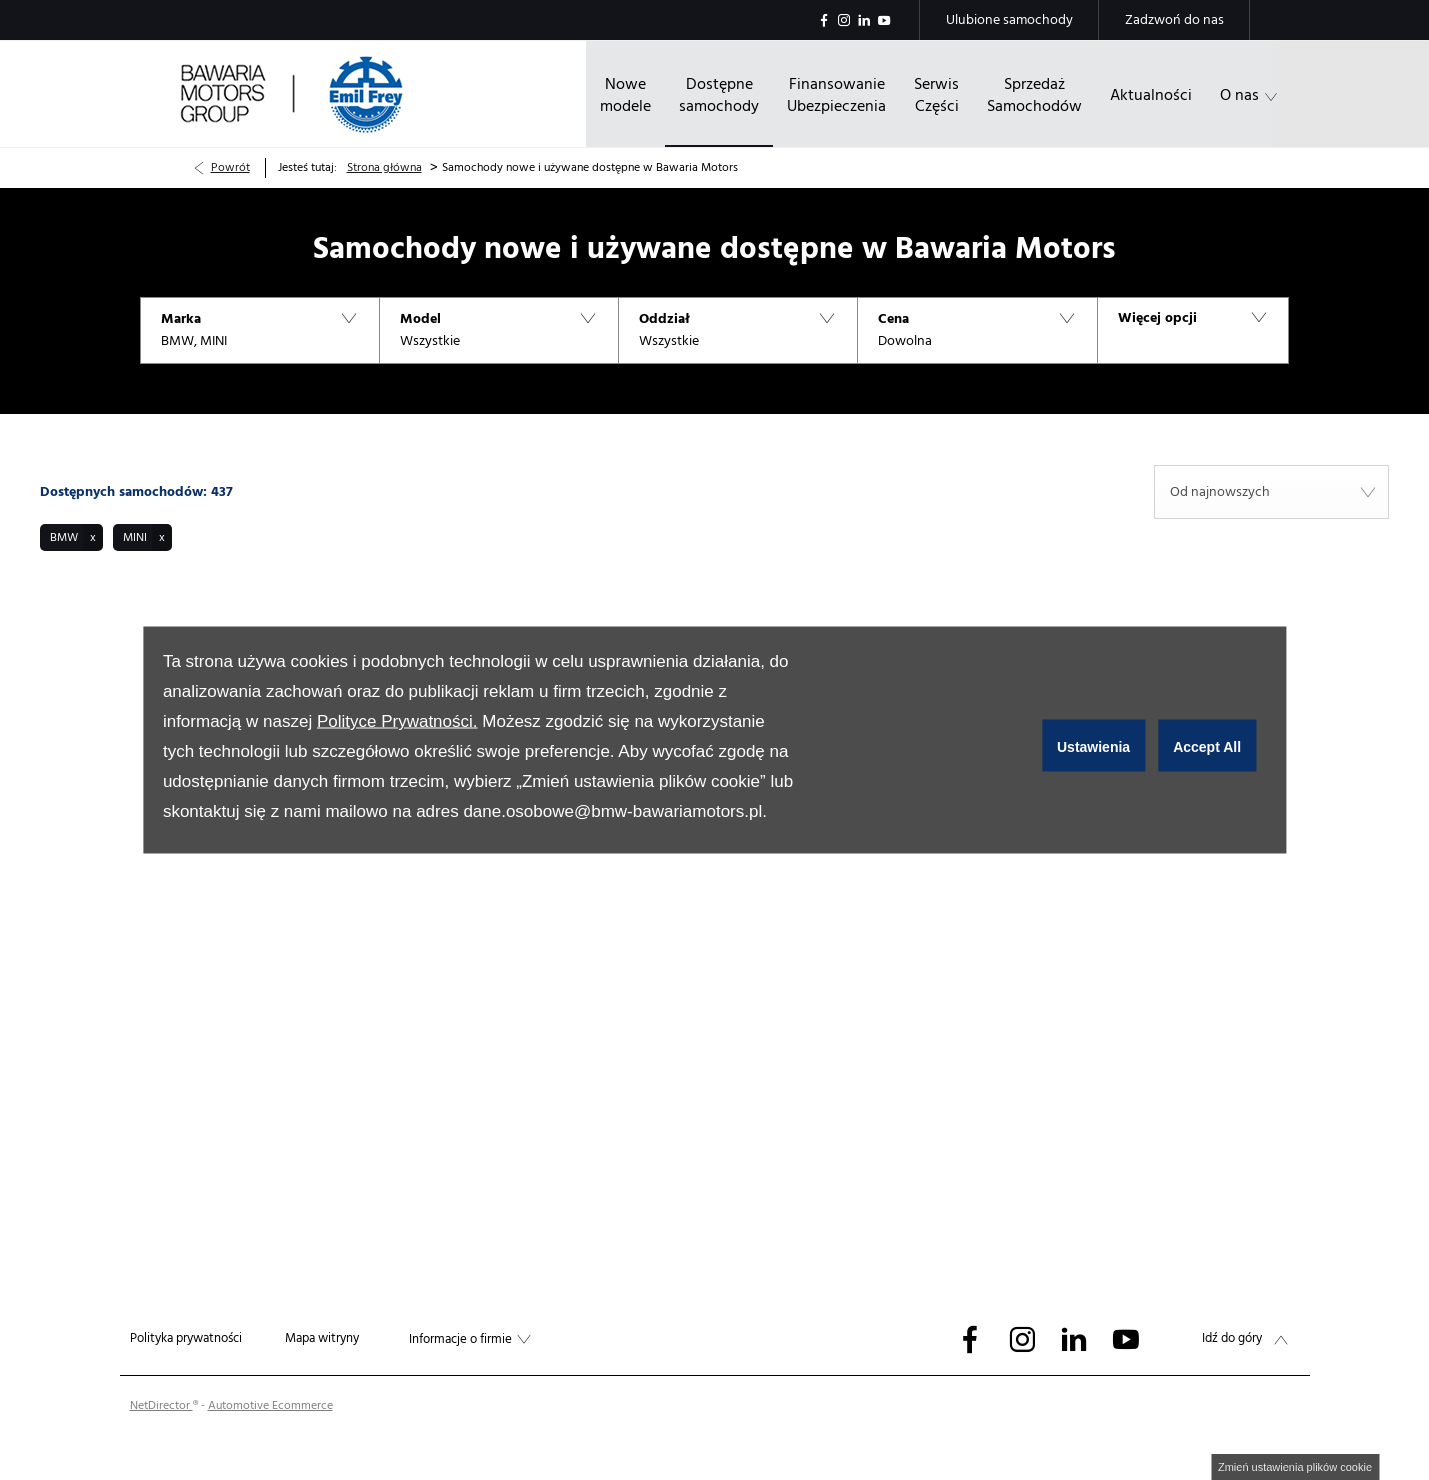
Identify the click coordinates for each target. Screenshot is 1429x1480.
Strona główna (384, 167)
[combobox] (1271, 492)
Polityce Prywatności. (397, 721)
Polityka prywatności (186, 1338)
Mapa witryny (322, 1338)
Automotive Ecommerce (270, 1405)
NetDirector (161, 1405)
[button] (259, 330)
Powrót (230, 167)
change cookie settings (1295, 1467)
